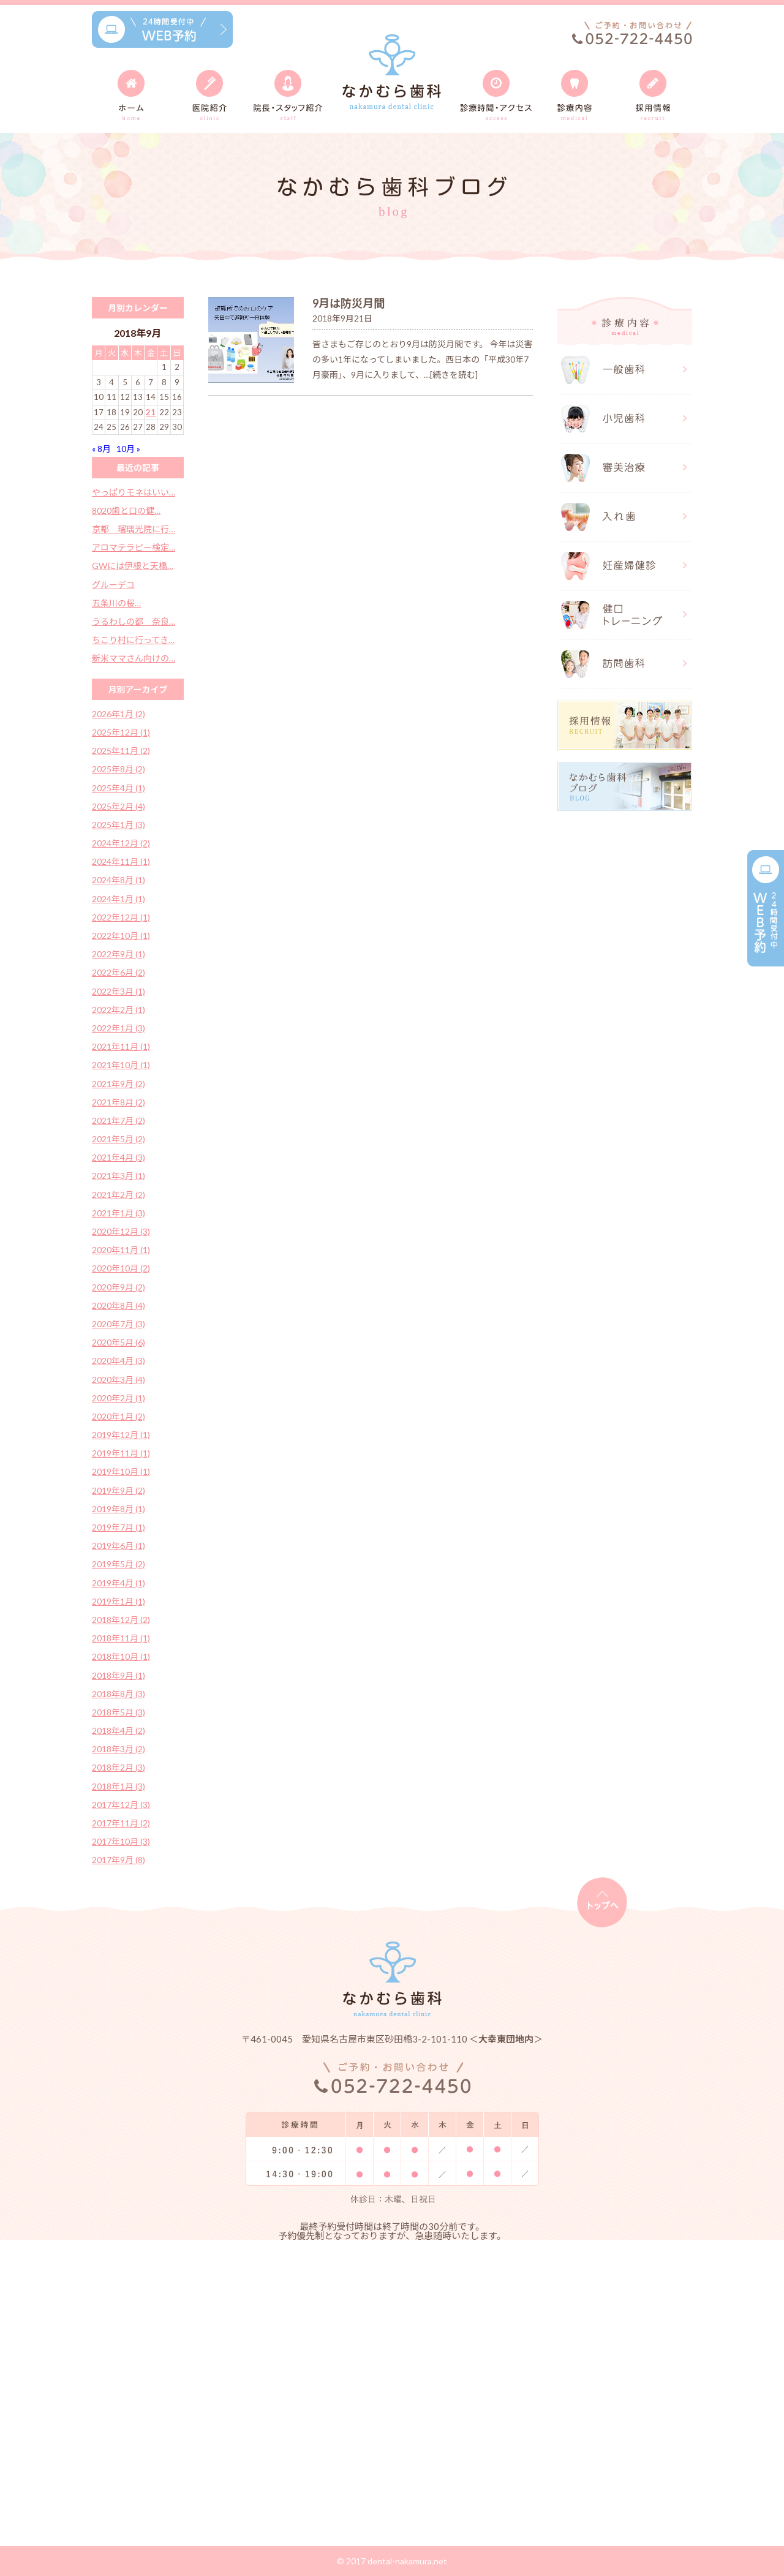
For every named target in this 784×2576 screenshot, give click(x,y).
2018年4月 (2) (118, 1730)
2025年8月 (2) (118, 769)
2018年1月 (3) (118, 1786)
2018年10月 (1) (121, 1656)
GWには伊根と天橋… (132, 565)
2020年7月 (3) (118, 1324)
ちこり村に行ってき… (133, 640)
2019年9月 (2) (118, 1490)
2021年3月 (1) (118, 1175)
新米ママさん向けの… (133, 658)
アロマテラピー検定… (133, 547)
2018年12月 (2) (121, 1619)
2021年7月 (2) (118, 1120)
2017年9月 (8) (118, 1860)
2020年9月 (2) (118, 1287)
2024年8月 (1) (118, 880)
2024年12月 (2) (121, 843)
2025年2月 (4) (118, 806)
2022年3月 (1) (118, 991)
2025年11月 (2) (121, 750)
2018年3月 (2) (118, 1749)
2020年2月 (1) (118, 1398)
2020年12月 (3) (121, 1231)
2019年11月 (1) (121, 1453)
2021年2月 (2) (118, 1194)
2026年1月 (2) (118, 714)
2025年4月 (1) (118, 788)
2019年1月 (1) (118, 1601)
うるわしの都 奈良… (133, 621)
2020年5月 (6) (118, 1342)
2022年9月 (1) (118, 954)
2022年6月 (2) (118, 972)
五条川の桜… (116, 603)
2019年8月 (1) (118, 1509)
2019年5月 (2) (118, 1564)
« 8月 (101, 448)
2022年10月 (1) (121, 935)
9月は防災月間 (348, 303)
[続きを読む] (454, 374)
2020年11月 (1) (121, 1250)
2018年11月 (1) (121, 1638)
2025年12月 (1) (121, 732)
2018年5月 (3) (118, 1712)
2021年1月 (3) (118, 1213)
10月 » (128, 448)
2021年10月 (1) (121, 1065)
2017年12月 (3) (121, 1804)
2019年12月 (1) (121, 1434)
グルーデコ (113, 584)
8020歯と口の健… (126, 510)
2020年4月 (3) (118, 1360)
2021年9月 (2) (118, 1084)
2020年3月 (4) (118, 1379)
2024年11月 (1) (121, 861)
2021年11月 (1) (121, 1046)
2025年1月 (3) (118, 824)
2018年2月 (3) (118, 1767)
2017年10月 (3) (121, 1841)
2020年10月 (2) (121, 1268)
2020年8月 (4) (118, 1305)
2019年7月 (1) (118, 1527)
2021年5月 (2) (118, 1139)
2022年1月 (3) (118, 1028)
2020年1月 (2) (118, 1416)
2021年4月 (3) (118, 1157)
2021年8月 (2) (118, 1102)
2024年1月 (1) (118, 899)
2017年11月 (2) (121, 1823)
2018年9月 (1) (118, 1675)
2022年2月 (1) (118, 1009)
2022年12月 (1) (121, 917)
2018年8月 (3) (118, 1694)
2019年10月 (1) (121, 1471)
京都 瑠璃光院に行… (133, 529)
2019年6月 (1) (118, 1545)
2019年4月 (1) (118, 1583)
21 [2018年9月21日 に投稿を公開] (151, 412)
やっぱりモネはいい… (133, 492)
